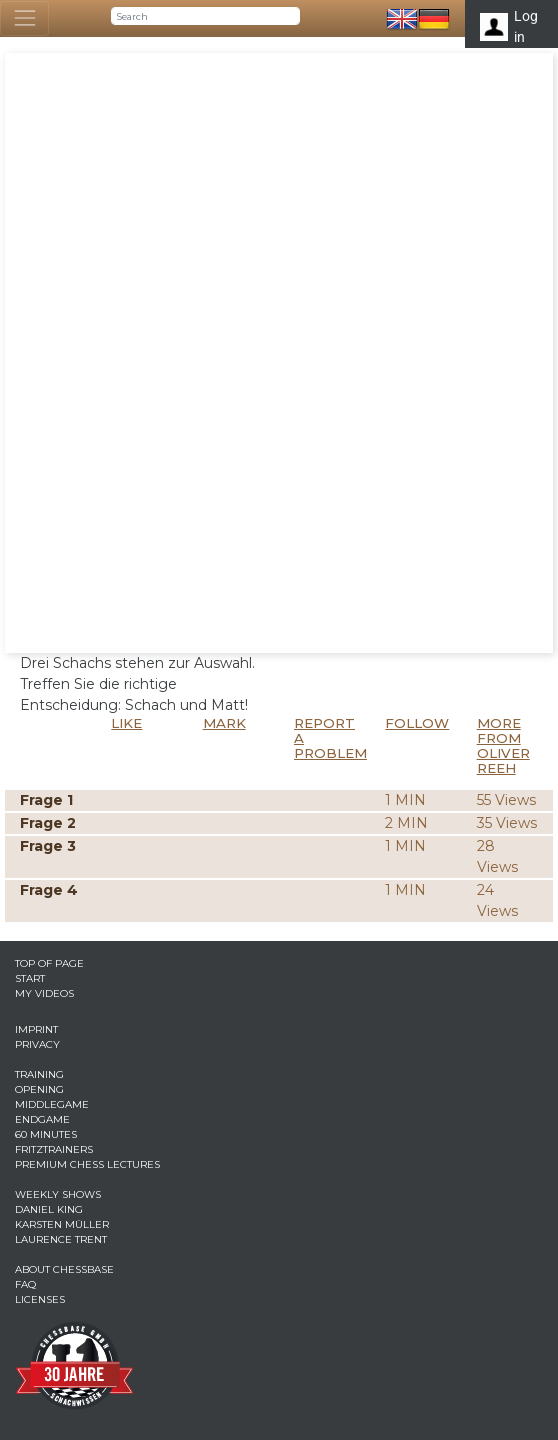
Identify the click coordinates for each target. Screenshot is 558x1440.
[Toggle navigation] (24, 18)
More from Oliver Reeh (503, 745)
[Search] (205, 16)
